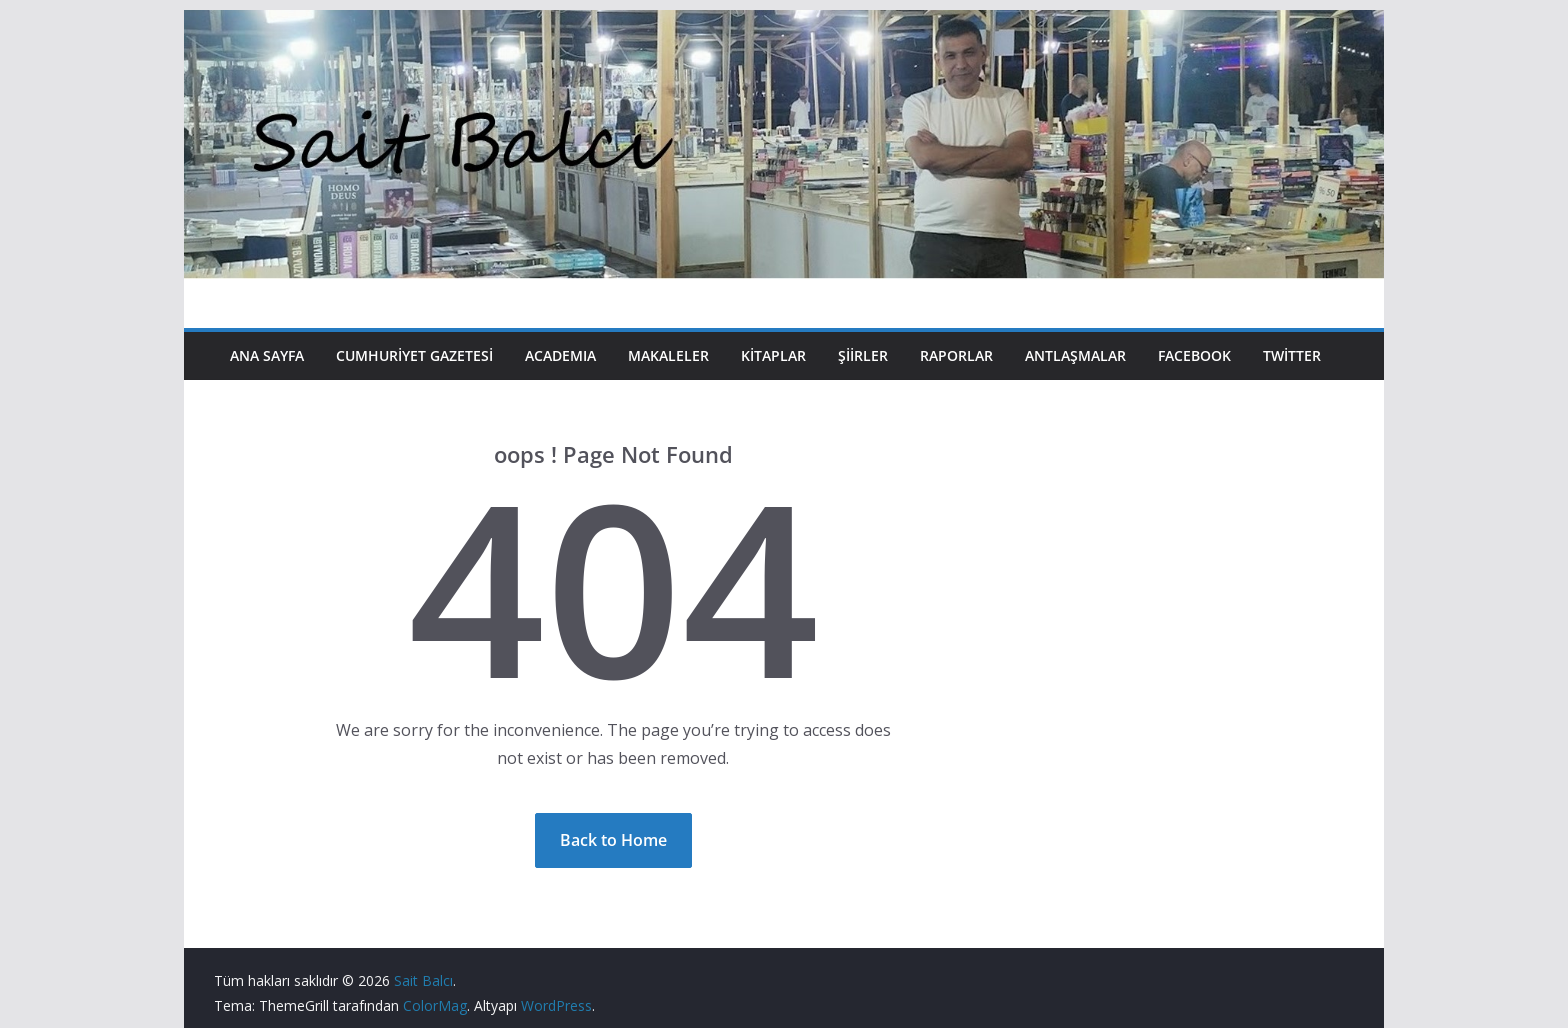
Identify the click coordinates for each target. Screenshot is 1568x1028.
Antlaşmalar (1075, 355)
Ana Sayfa (267, 355)
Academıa (560, 355)
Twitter (1292, 355)
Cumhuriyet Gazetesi (414, 355)
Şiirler (863, 355)
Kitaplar (773, 355)
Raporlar (956, 355)
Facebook (1194, 355)
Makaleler (668, 355)
